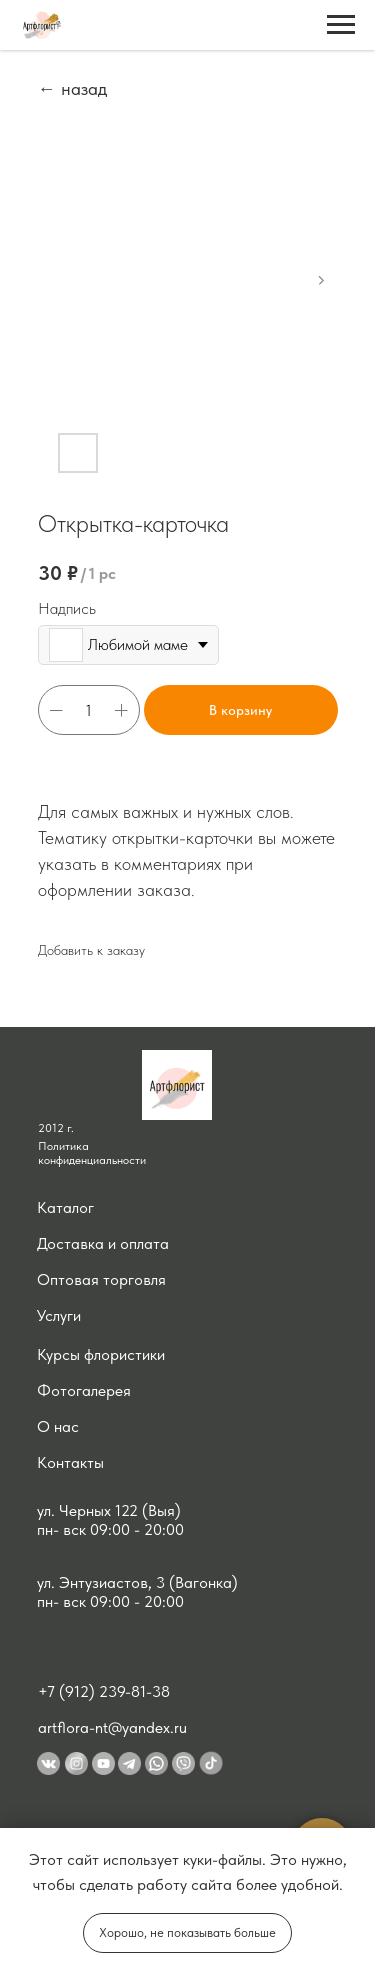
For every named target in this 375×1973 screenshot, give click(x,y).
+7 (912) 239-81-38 (104, 1691)
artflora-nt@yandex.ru (112, 1727)
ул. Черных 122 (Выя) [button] (109, 1510)
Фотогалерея (84, 1390)
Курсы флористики (101, 1354)
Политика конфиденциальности (92, 1153)
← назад (72, 88)
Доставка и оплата (103, 1243)
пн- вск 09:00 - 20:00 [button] (110, 1529)
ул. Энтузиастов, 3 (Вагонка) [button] (137, 1582)
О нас (58, 1426)
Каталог (65, 1207)
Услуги (59, 1315)
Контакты (70, 1462)
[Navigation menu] (341, 25)
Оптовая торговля (101, 1279)
